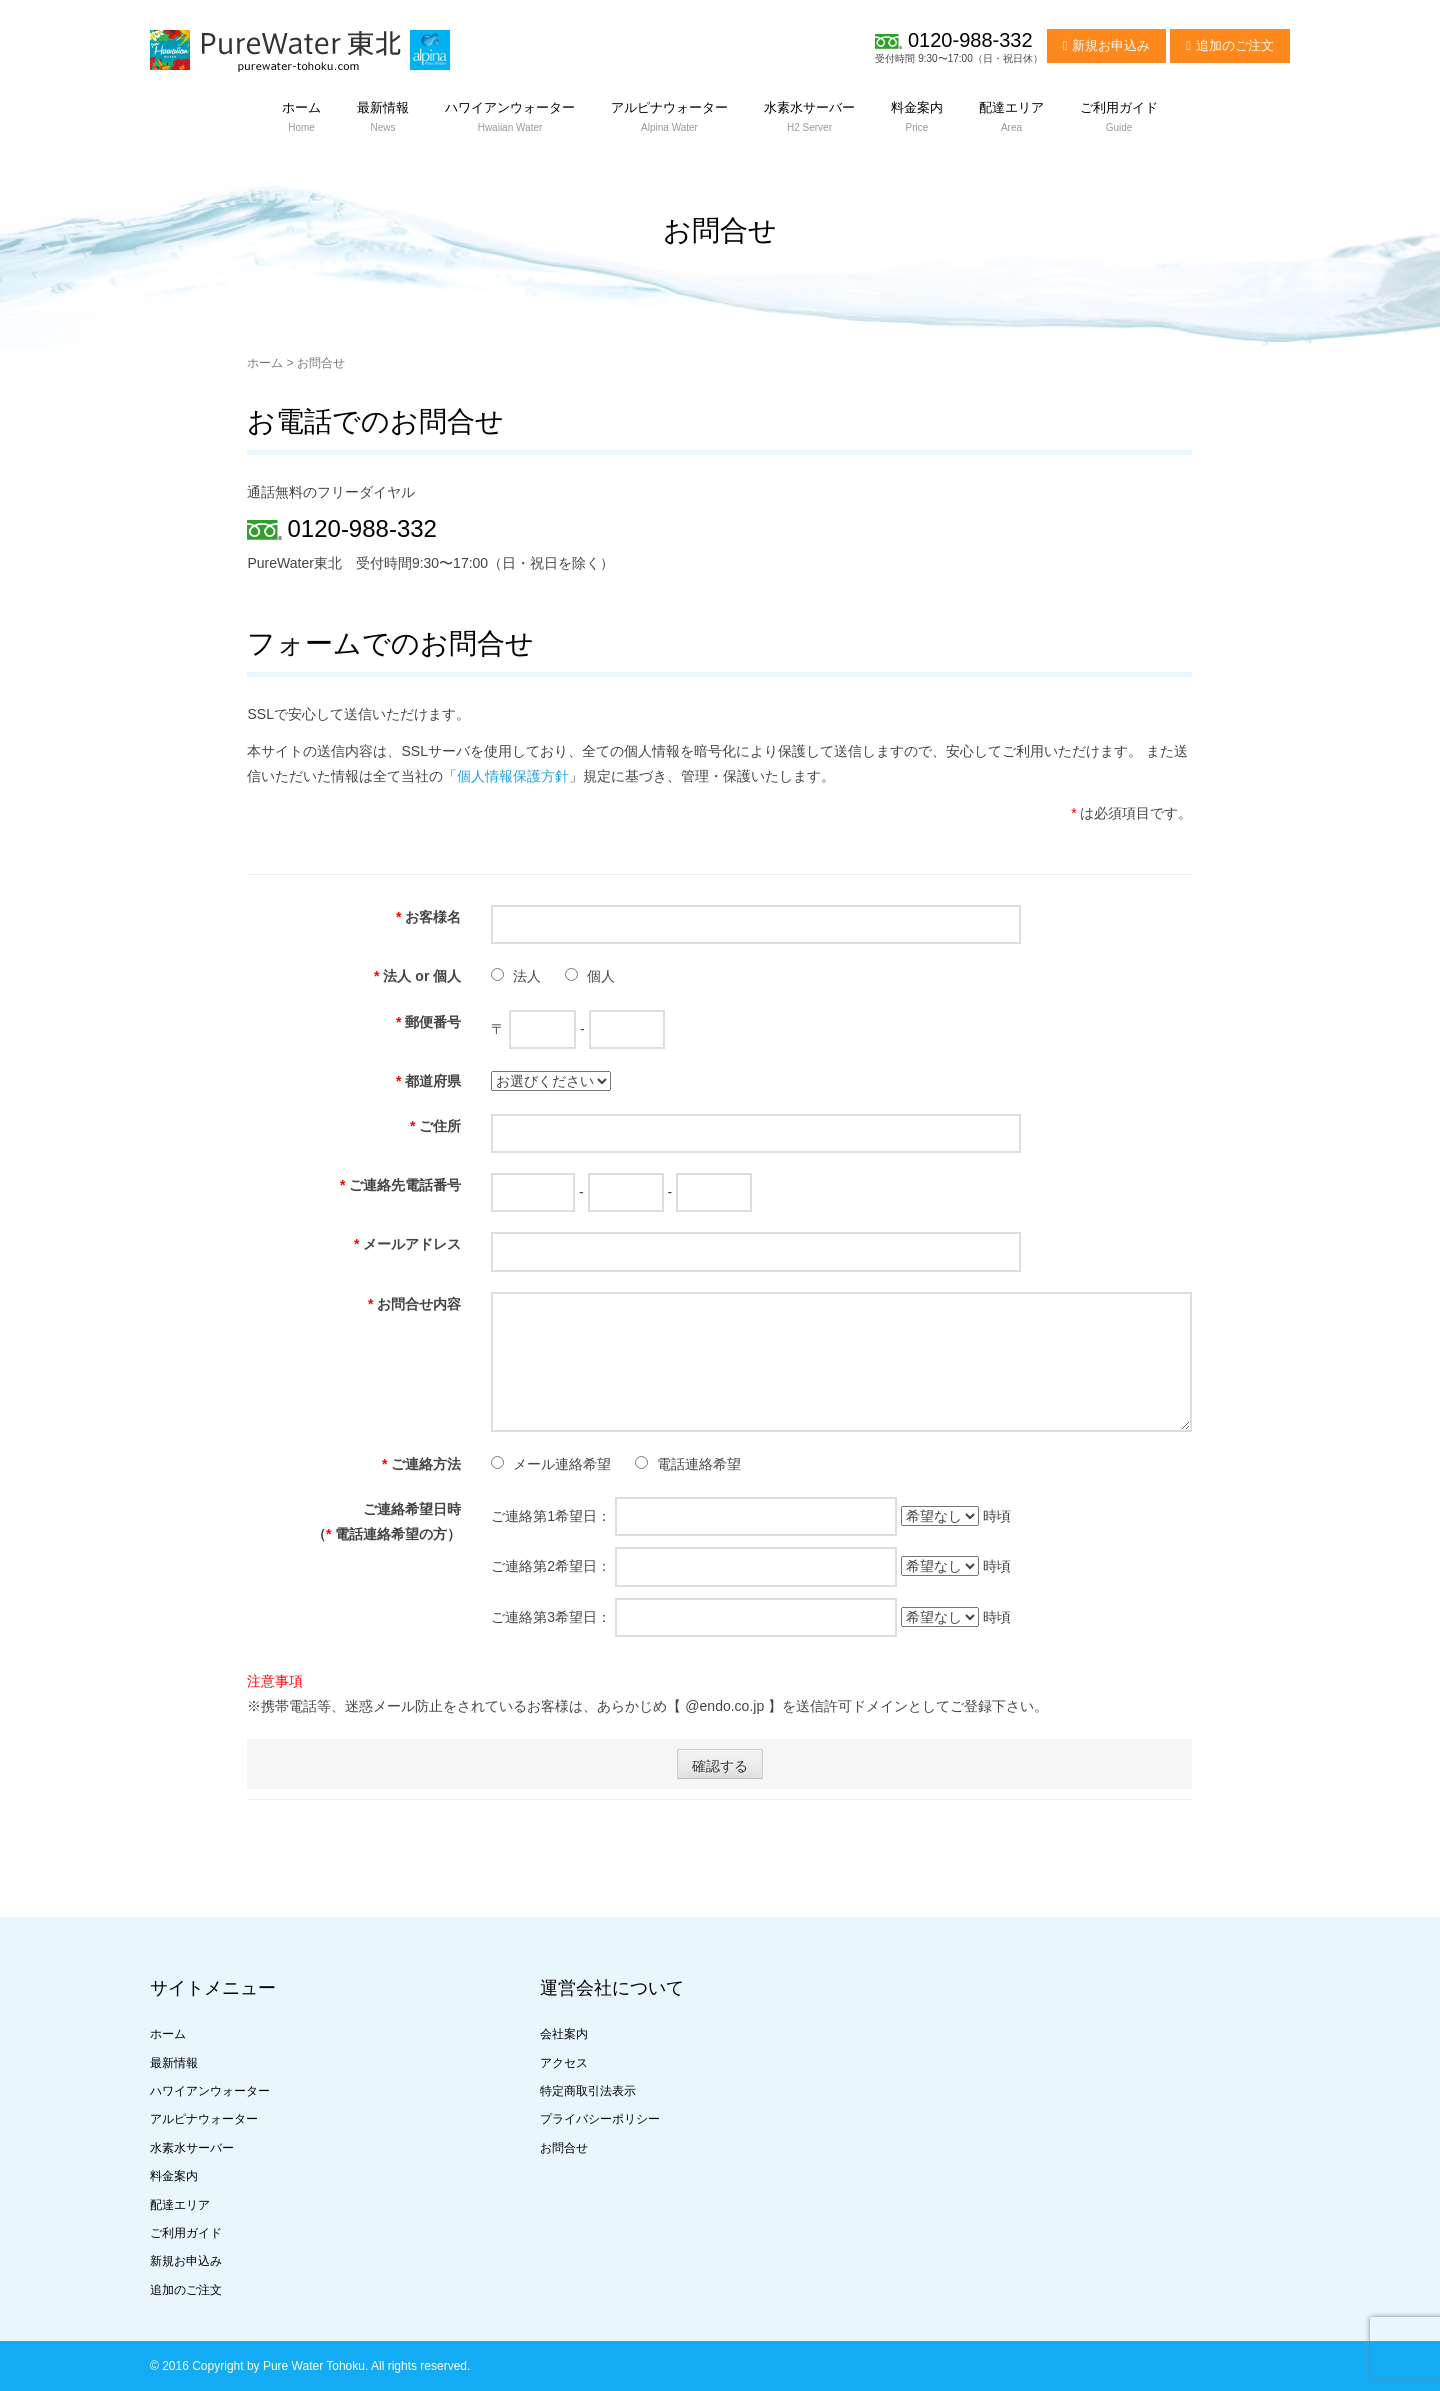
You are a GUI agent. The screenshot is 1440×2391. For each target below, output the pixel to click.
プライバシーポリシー (600, 2119)
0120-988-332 (970, 40)
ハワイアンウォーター (210, 2091)
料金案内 (174, 2176)
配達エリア (180, 2205)
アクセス (564, 2063)
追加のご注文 (1235, 45)
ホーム (265, 363)
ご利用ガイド (186, 2233)
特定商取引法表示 (588, 2091)
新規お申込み (1111, 45)
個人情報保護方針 (513, 776)
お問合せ (564, 2148)
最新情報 (174, 2063)
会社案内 (564, 2034)
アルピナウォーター (204, 2119)
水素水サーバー (192, 2148)
